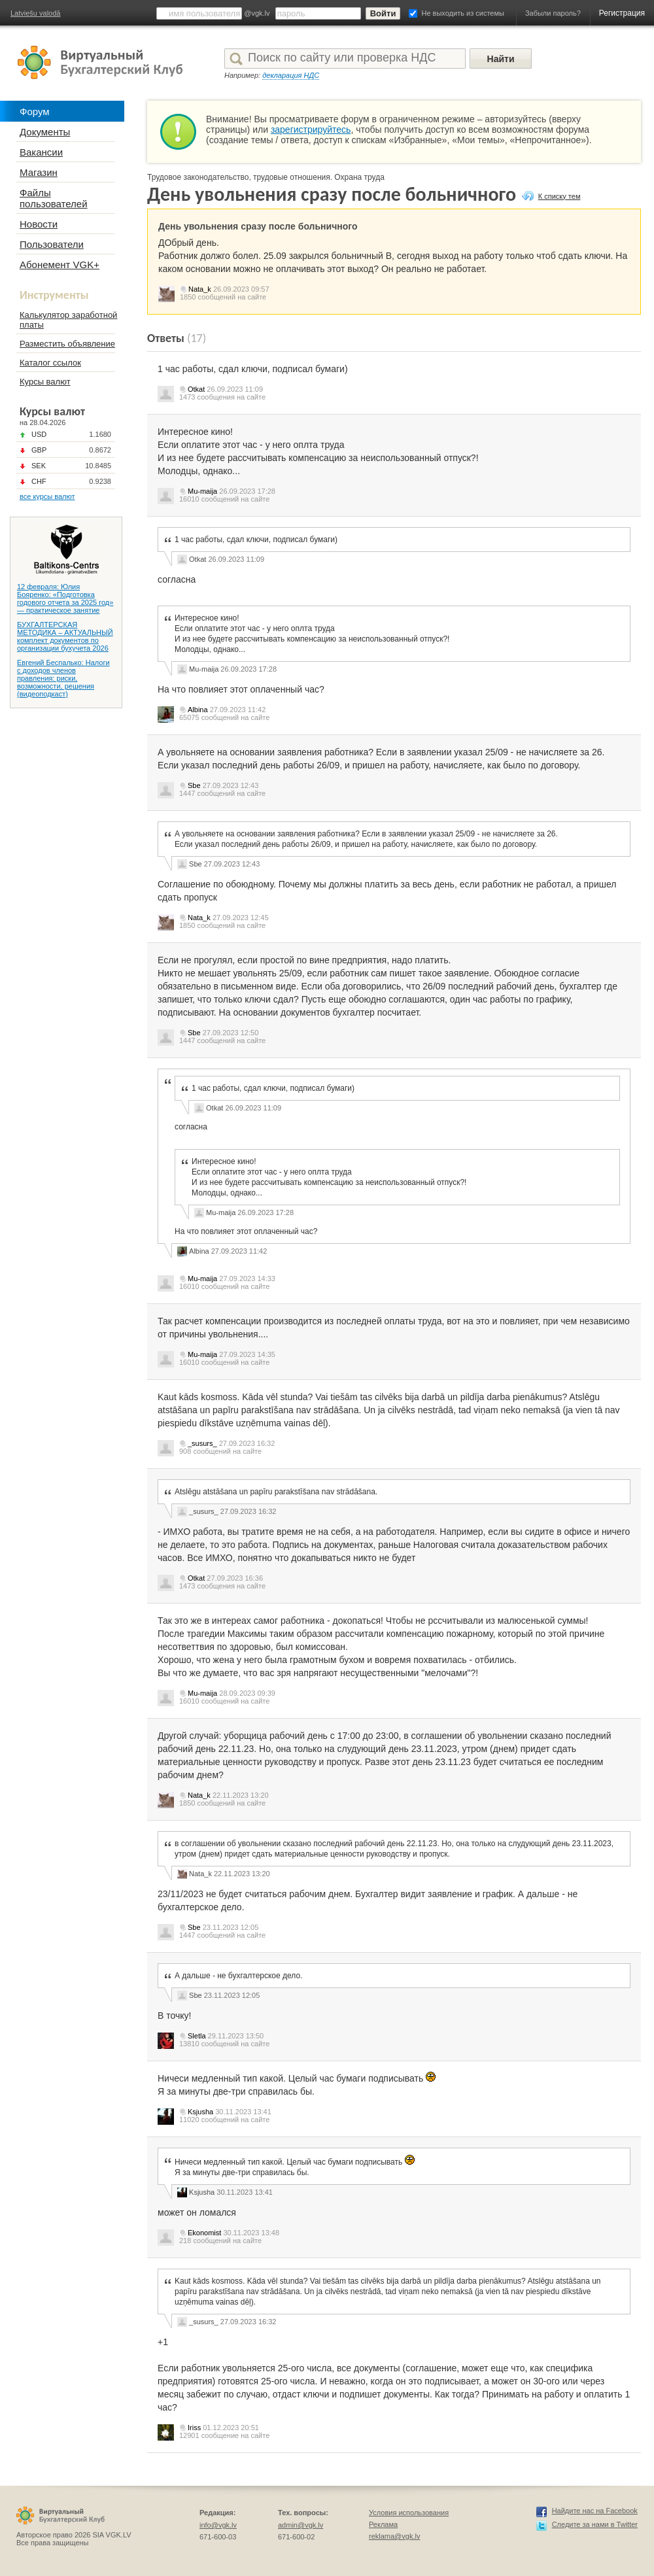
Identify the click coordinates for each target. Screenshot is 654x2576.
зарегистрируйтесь (311, 129)
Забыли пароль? (553, 13)
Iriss (194, 2427)
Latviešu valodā (35, 13)
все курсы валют (47, 496)
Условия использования (409, 2512)
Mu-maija (202, 491)
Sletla (197, 2036)
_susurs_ (202, 1443)
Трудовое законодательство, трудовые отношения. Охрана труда (266, 177)
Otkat (196, 389)
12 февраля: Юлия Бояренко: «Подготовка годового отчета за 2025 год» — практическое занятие (65, 598)
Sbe (194, 785)
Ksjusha (200, 2112)
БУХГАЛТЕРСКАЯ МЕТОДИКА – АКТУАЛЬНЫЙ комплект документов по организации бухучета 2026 (65, 636)
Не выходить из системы (463, 13)
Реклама (383, 2524)
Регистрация (622, 13)
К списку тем (559, 196)
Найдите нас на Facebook (595, 2511)
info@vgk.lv (218, 2525)
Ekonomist (204, 2233)
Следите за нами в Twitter (595, 2524)
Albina (198, 709)
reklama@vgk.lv (394, 2536)
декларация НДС (290, 75)
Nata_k (199, 289)
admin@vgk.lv (300, 2525)
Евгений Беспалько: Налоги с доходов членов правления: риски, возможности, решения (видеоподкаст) (63, 678)
